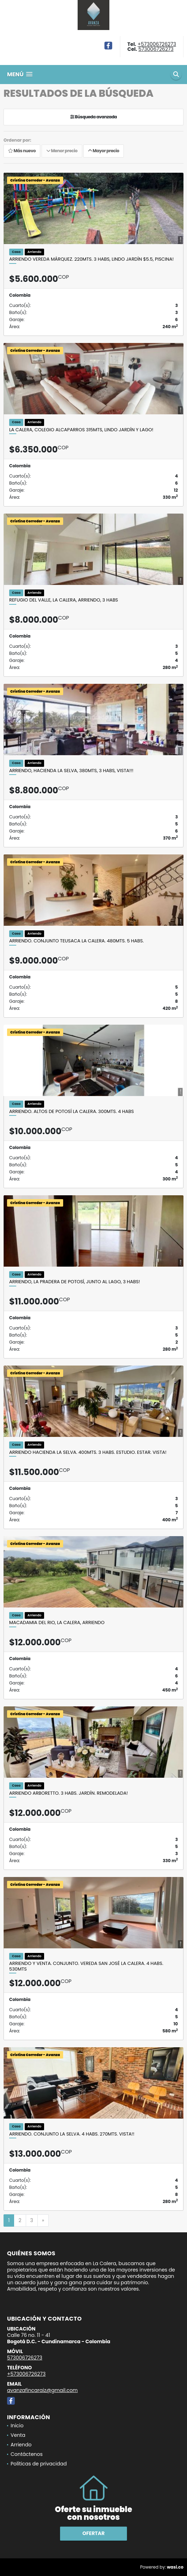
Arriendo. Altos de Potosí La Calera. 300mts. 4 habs (71, 1111)
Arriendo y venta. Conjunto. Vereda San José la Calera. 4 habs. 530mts (86, 1966)
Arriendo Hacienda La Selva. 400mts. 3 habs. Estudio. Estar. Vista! (88, 1452)
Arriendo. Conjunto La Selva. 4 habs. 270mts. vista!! (71, 2134)
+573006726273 (157, 44)
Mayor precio (103, 151)
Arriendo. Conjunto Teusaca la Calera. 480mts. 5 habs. (76, 941)
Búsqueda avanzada (93, 117)
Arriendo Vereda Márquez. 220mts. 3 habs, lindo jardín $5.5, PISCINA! (91, 259)
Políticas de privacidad (39, 2463)
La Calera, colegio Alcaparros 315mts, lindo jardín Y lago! (81, 430)
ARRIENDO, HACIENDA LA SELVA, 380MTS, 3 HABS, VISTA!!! (71, 771)
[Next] (43, 2220)
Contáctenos (27, 2454)
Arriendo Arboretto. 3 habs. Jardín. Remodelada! (68, 1793)
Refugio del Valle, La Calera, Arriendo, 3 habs (63, 600)
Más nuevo (22, 151)
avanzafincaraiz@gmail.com (42, 2390)
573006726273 (156, 49)
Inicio (17, 2425)
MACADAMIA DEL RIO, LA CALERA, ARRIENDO (56, 1622)
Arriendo (21, 2444)
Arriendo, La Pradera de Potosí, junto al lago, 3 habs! (74, 1282)
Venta (18, 2435)
